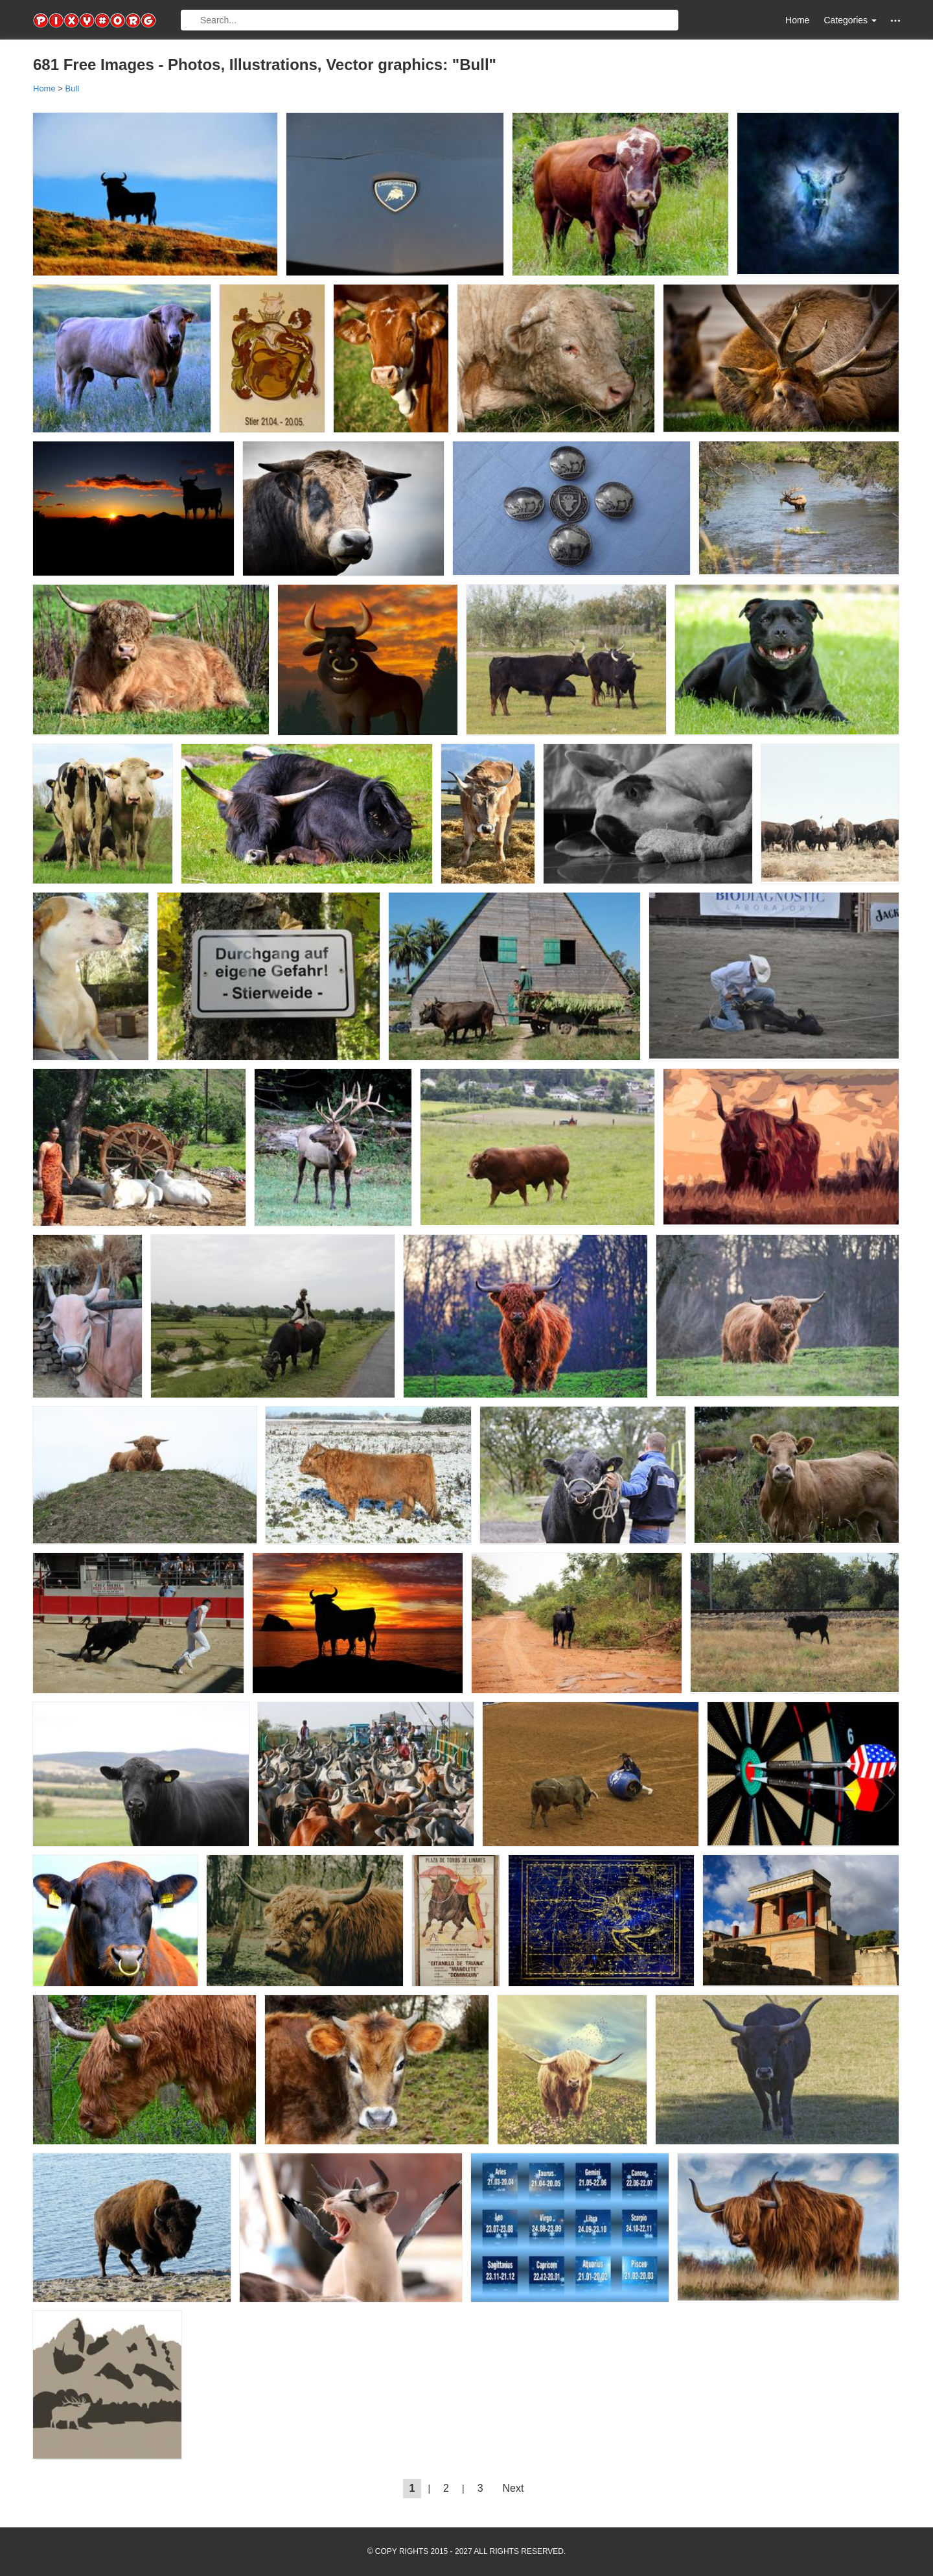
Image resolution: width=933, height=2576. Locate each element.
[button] (895, 20)
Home (797, 20)
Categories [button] (850, 20)
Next (513, 2488)
